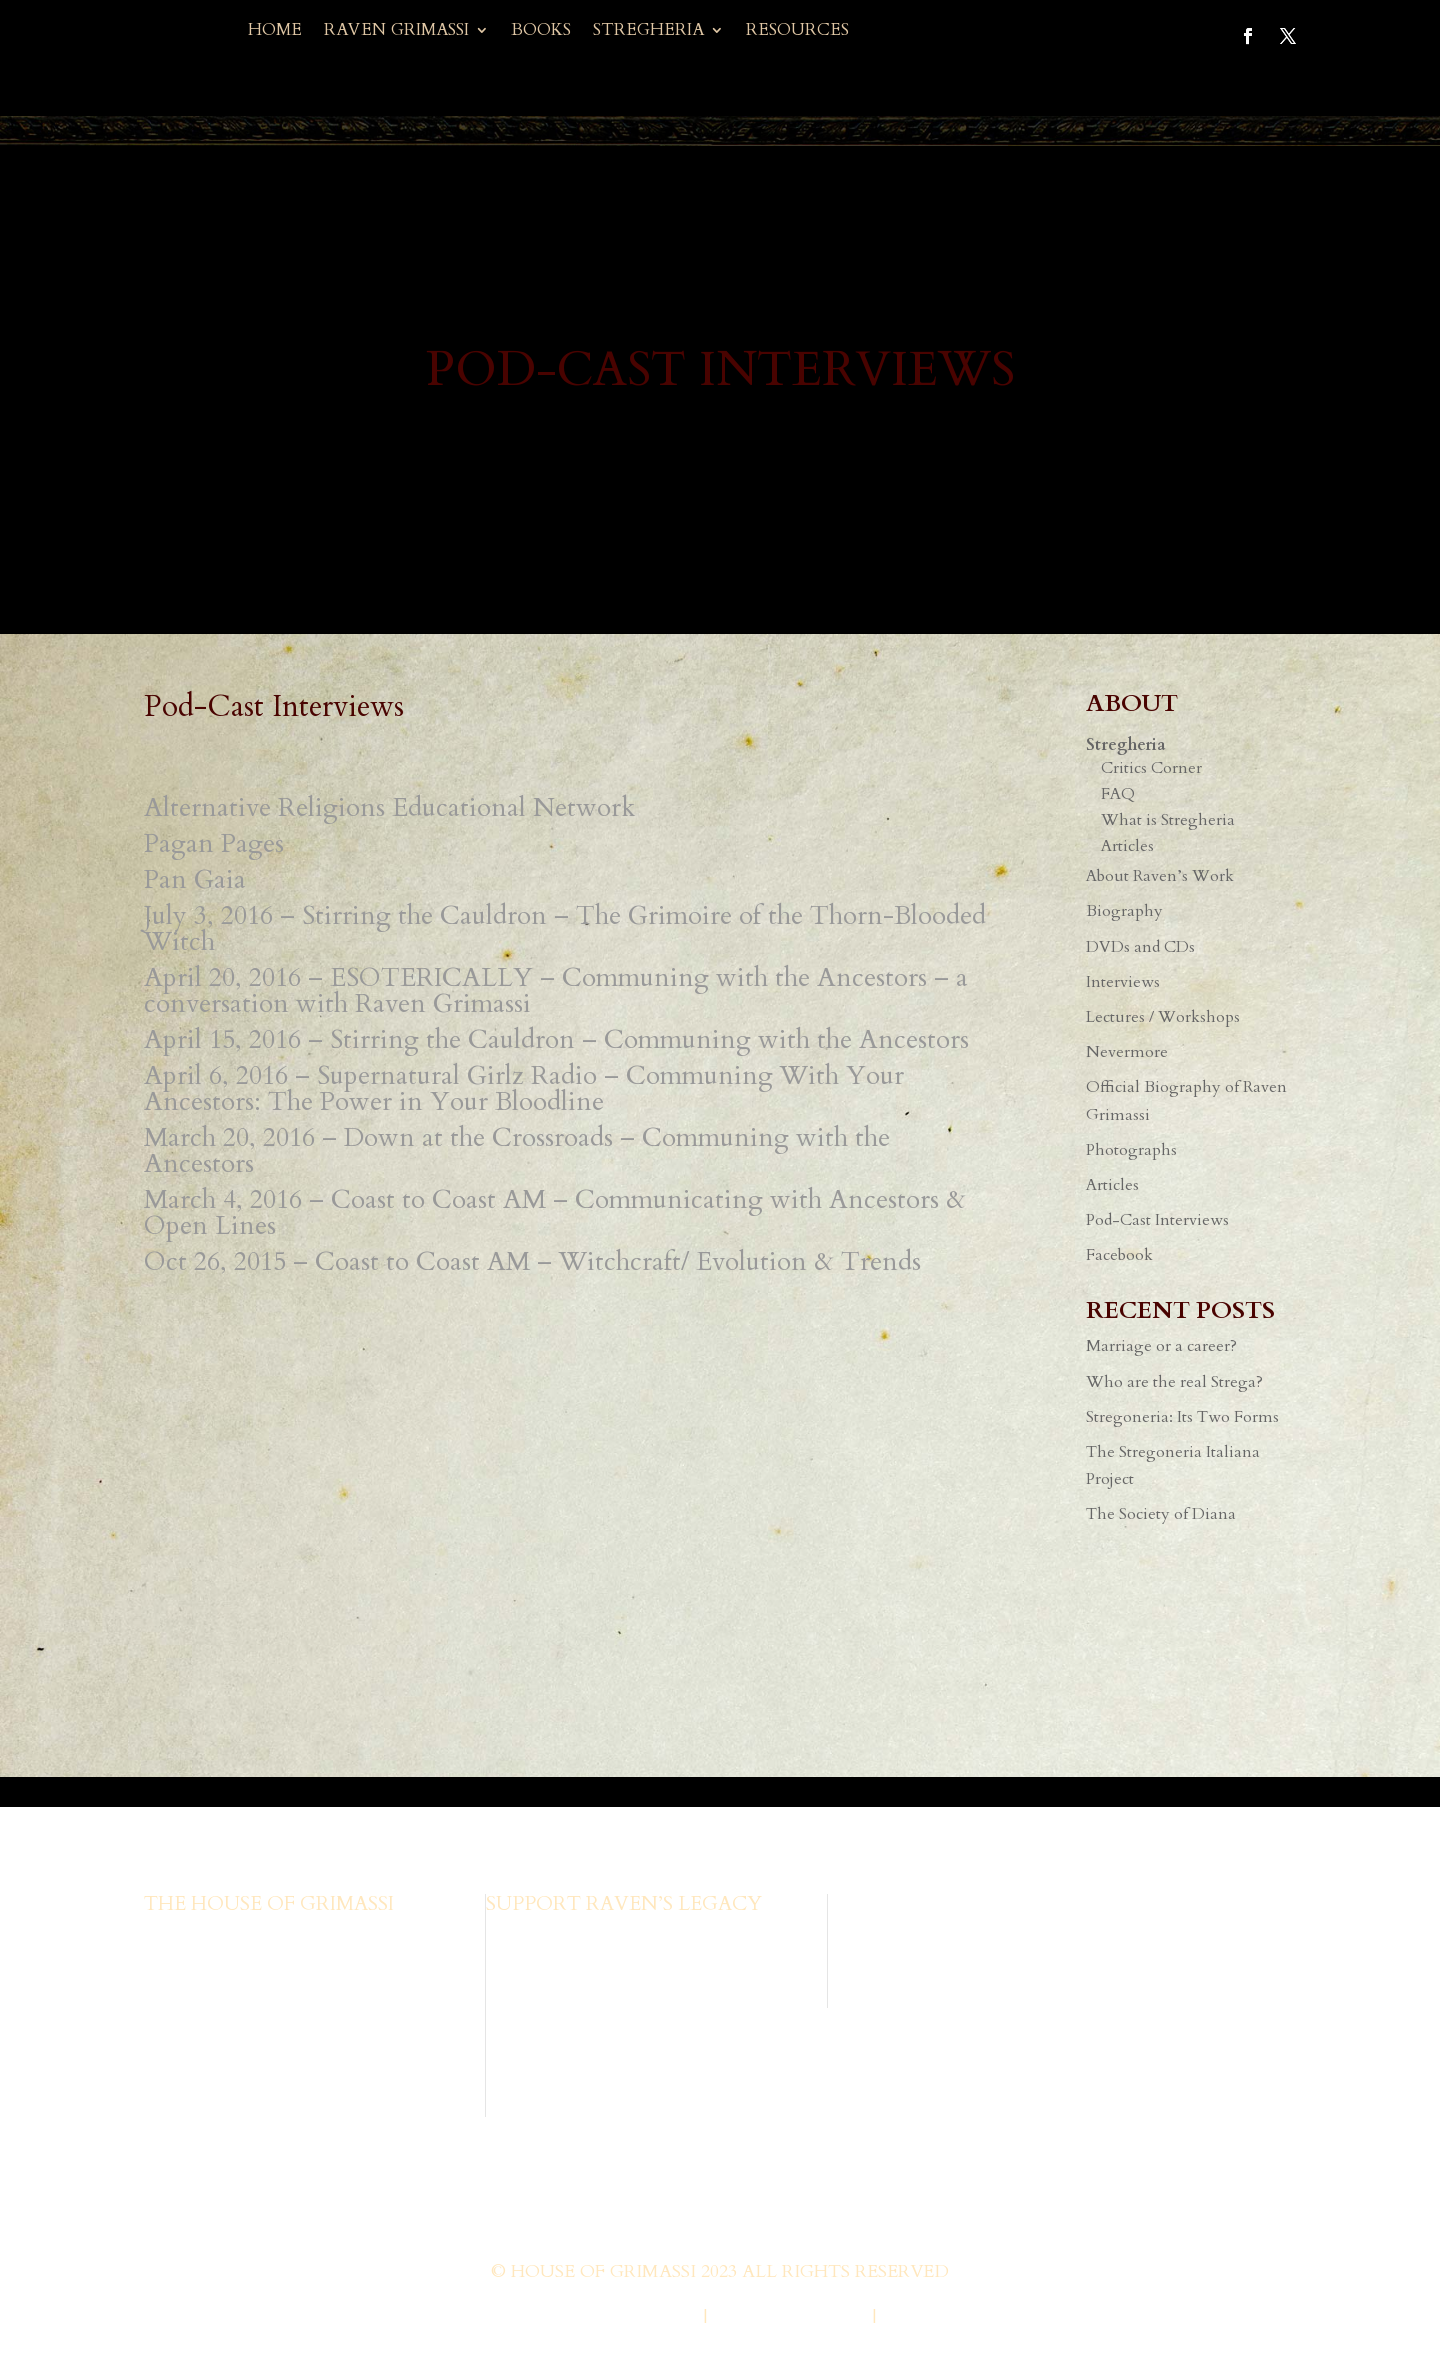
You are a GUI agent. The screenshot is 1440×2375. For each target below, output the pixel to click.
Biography (1124, 911)
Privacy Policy (789, 2317)
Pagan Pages (214, 843)
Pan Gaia (195, 879)
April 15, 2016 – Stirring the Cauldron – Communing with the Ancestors (556, 1039)
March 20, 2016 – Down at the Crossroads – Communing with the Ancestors (517, 1150)
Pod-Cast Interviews (1157, 1220)
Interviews (1123, 982)
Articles (1127, 846)
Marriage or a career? (1161, 1346)
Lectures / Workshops (1163, 1017)
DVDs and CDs (1140, 947)
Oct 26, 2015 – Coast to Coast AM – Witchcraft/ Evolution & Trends (532, 1261)
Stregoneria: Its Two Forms (1182, 1417)
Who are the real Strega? (1174, 1382)
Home (275, 32)
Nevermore (1127, 1052)
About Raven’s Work (1160, 876)
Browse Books (536, 1937)
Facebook (1119, 1255)
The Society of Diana (1161, 1514)
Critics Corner (1151, 768)
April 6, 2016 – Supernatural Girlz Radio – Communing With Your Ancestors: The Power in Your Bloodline (524, 1088)
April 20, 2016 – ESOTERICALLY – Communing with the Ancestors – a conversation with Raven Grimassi (556, 990)
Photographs (1131, 1150)
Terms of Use (947, 2317)
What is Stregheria (1168, 820)
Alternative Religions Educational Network (389, 807)
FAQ (1118, 794)
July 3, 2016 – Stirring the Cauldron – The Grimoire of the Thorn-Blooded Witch (565, 928)
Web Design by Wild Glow (563, 2317)
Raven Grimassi (396, 32)
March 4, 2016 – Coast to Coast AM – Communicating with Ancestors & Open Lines (555, 1212)
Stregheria (648, 32)
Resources (797, 32)
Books (541, 32)
